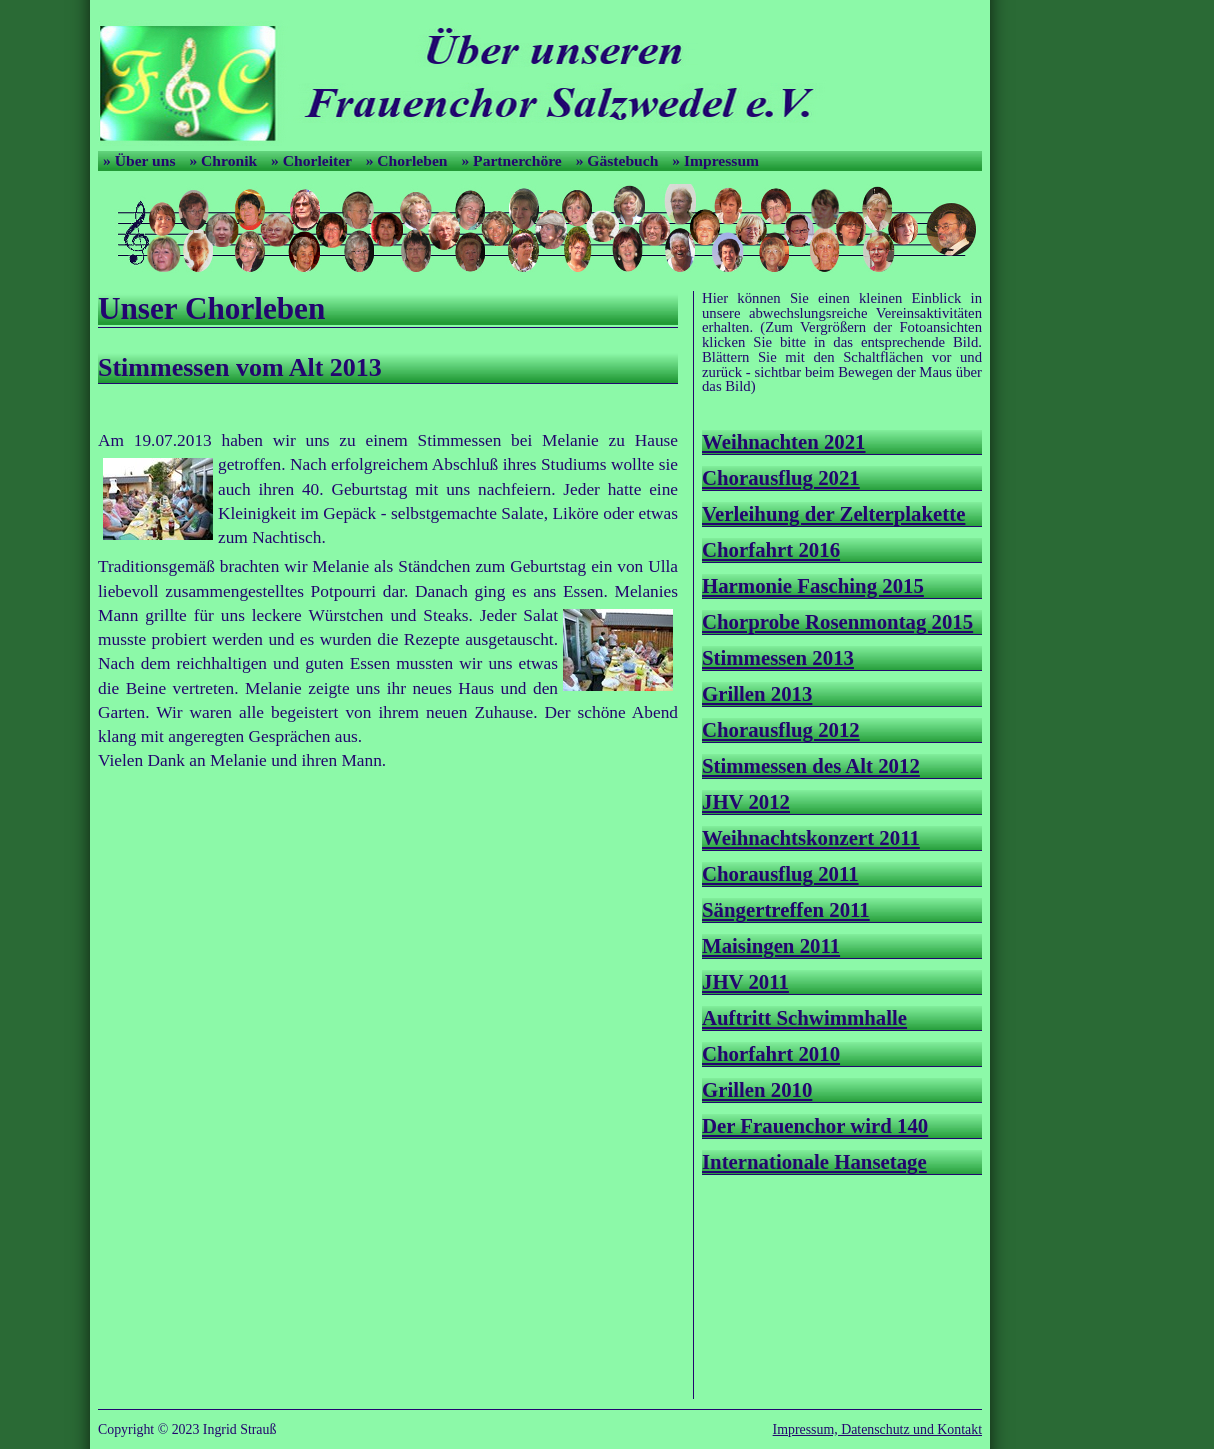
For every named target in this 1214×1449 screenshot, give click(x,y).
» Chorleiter (313, 160)
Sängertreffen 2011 (786, 909)
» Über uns (141, 160)
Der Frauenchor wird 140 (815, 1125)
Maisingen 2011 (771, 945)
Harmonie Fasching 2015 (813, 585)
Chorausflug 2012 (781, 729)
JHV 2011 (745, 981)
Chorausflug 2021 (781, 477)
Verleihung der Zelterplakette (833, 513)
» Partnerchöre (513, 160)
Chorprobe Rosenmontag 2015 (837, 621)
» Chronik (225, 160)
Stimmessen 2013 (778, 657)
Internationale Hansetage (814, 1161)
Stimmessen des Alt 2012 (811, 765)
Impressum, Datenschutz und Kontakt (877, 1429)
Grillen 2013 (757, 693)
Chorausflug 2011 (780, 873)
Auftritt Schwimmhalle (804, 1017)
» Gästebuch (619, 160)
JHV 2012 (746, 801)
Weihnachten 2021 (784, 441)
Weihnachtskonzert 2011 (811, 837)
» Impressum (715, 160)
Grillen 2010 (757, 1089)
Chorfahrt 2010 (771, 1053)
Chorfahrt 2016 (771, 549)
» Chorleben (409, 160)
